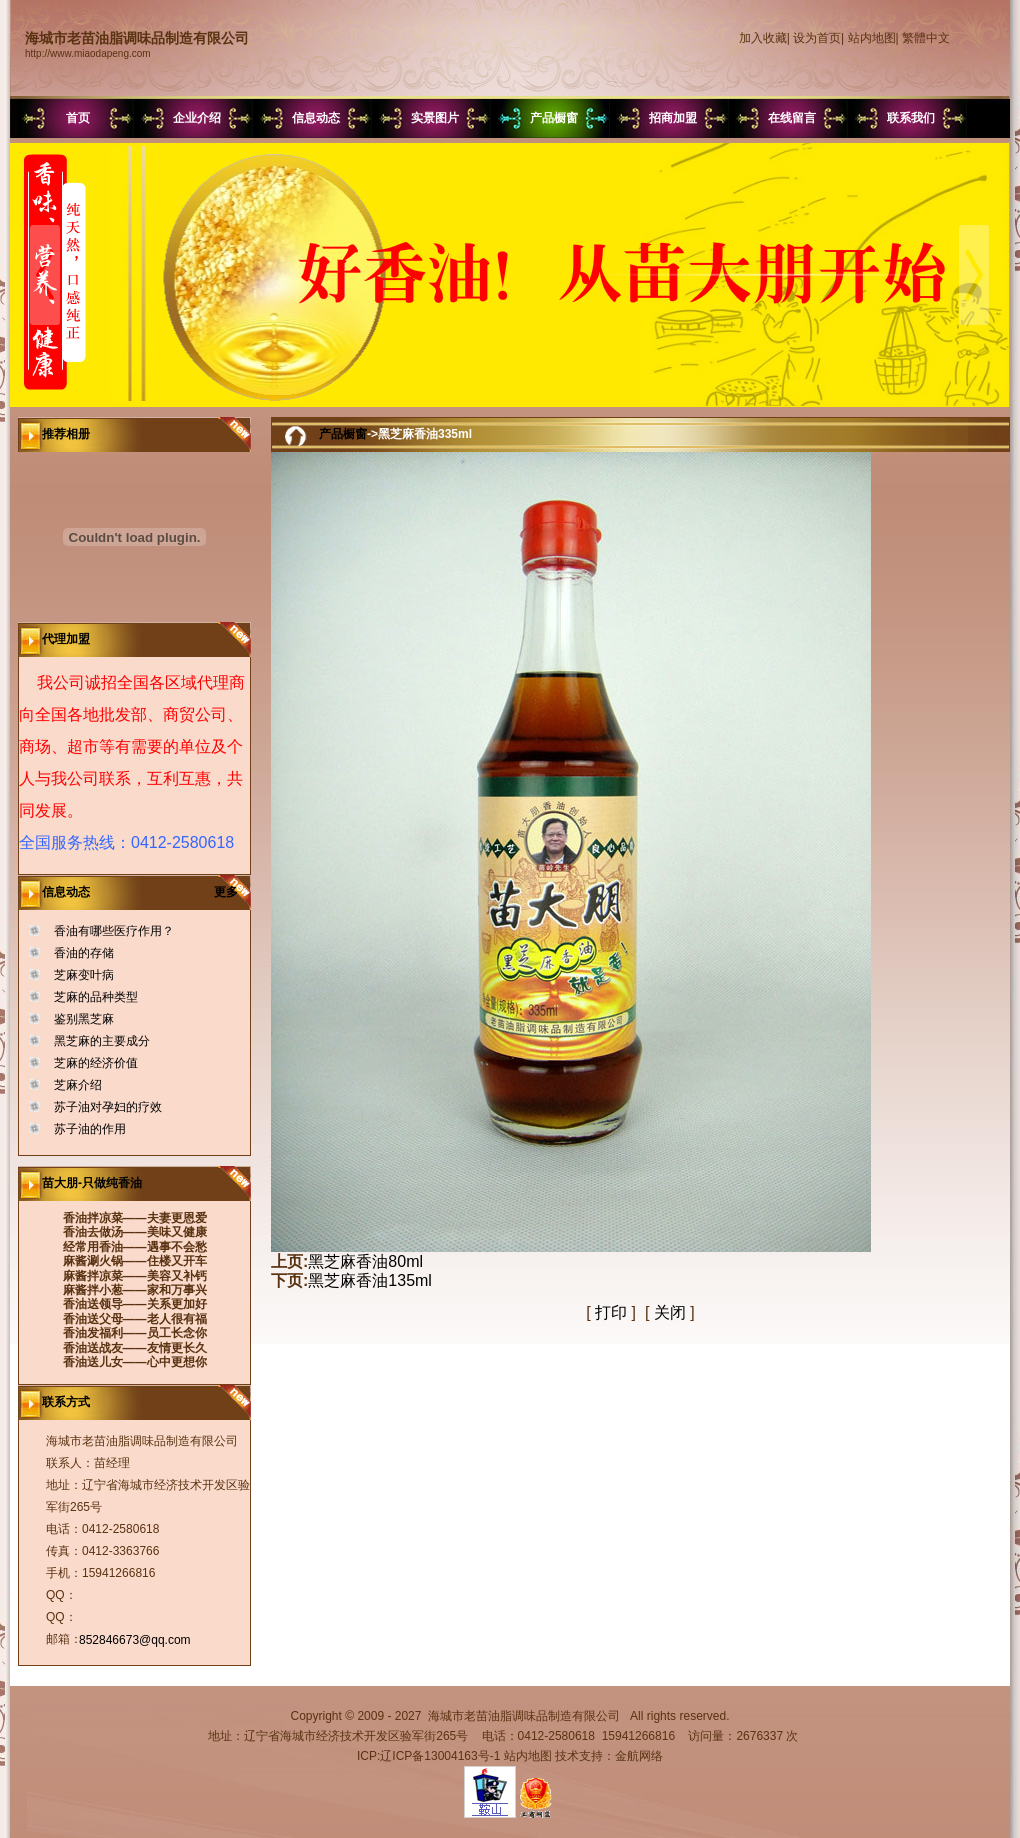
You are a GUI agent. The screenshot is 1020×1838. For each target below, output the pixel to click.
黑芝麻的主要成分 (102, 1041)
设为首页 (817, 38)
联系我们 (911, 118)
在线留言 (792, 118)
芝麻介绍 (78, 1085)
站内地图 (872, 38)
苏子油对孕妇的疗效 (108, 1107)
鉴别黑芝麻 (84, 1019)
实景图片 (435, 118)
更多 (232, 892)
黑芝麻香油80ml (365, 1261)
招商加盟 (673, 118)
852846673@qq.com (135, 1640)
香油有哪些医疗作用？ (114, 931)
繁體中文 (926, 38)
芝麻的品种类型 (96, 997)
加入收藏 (763, 38)
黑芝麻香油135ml (370, 1280)
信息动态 (316, 118)
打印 (611, 1312)
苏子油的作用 (90, 1129)
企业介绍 (197, 118)
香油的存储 (84, 953)
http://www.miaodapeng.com (88, 53)
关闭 (670, 1312)
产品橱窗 (554, 118)
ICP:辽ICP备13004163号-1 (428, 1756)
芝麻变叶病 (84, 975)
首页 (78, 118)
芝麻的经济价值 (96, 1063)
